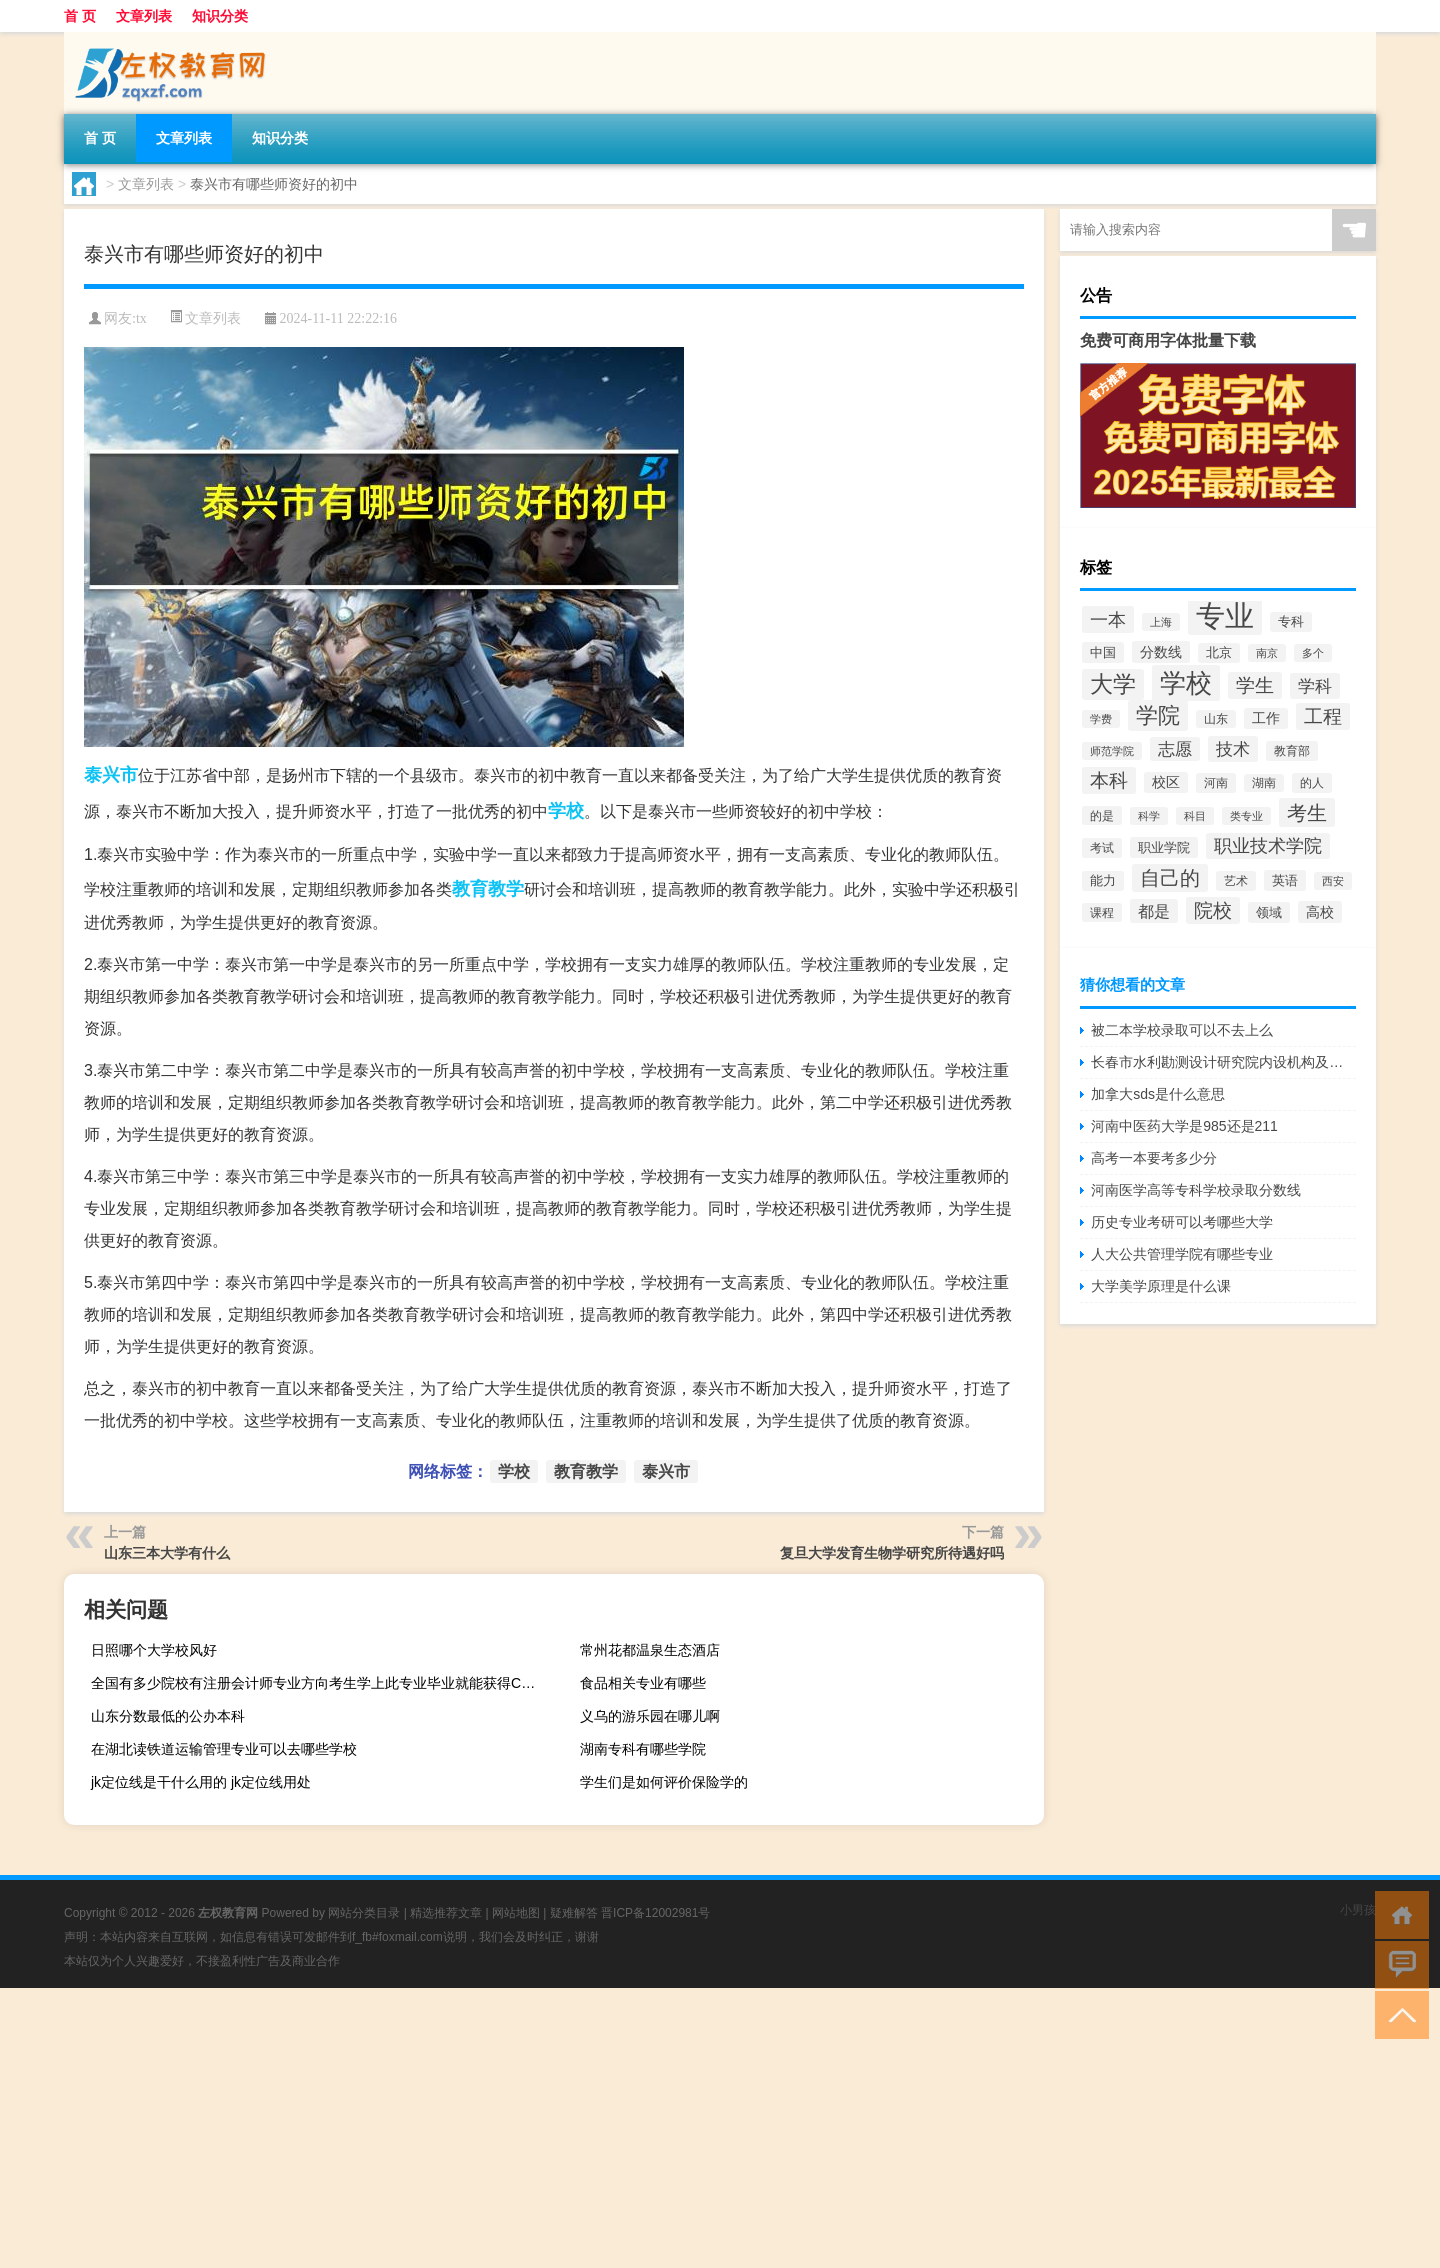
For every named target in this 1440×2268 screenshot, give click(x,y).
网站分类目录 (364, 1913)
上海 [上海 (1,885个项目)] (1161, 622)
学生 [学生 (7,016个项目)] (1255, 685)
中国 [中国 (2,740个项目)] (1103, 652)
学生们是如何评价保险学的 (664, 1782)
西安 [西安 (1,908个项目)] (1333, 881)
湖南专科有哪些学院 (643, 1749)
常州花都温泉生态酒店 (650, 1650)
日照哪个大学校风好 (154, 1650)
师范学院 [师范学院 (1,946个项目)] (1112, 751)
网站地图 (516, 1913)
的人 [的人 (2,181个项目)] (1312, 783)
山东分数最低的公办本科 (168, 1716)
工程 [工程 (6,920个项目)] (1323, 716)
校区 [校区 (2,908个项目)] (1166, 782)
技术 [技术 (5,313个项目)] (1233, 749)
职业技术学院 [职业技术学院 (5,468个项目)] (1268, 846)
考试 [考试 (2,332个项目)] (1102, 848)
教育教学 (488, 889)
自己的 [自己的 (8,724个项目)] (1170, 878)
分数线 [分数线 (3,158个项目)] (1161, 652)
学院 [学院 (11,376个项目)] (1158, 715)
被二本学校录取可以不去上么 (1182, 1030)
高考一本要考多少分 (1154, 1158)
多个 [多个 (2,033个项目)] (1313, 653)
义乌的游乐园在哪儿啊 (650, 1716)
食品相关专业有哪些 (643, 1683)
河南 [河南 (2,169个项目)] (1216, 783)
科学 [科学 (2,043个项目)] (1149, 816)
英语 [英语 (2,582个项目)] (1285, 880)
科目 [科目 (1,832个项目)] (1195, 816)
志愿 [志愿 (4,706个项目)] (1175, 749)
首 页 (80, 16)
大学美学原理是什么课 (1161, 1286)
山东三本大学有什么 (167, 1553)
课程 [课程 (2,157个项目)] (1102, 912)
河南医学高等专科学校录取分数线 (1196, 1190)
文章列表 (144, 16)
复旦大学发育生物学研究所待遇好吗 (892, 1553)
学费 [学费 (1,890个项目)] (1101, 719)
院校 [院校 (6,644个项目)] (1213, 910)
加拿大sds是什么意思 (1158, 1094)
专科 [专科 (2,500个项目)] (1291, 622)
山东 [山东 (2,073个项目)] (1216, 719)
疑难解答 (574, 1913)
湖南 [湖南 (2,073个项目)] (1264, 783)
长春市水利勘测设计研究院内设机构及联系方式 (1223, 1062)
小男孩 (1358, 1910)
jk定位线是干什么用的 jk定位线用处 (201, 1782)
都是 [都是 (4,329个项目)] (1154, 911)
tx (141, 318)
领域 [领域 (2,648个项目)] (1269, 912)
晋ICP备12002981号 (655, 1913)
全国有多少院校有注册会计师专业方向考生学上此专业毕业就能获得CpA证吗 (320, 1683)
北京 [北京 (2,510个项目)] (1219, 653)
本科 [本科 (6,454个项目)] (1109, 780)
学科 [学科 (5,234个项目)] (1315, 686)
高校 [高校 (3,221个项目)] (1320, 912)
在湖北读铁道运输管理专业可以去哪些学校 (224, 1749)
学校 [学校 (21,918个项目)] (1186, 683)
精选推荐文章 (446, 1913)
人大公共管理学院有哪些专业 (1182, 1254)
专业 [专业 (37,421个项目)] (1225, 615)
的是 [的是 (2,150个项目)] (1102, 815)
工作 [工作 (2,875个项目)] (1266, 718)
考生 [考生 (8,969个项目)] (1307, 812)
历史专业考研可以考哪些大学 (1182, 1222)
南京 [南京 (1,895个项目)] (1267, 653)
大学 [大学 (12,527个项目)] (1113, 684)
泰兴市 (111, 775)
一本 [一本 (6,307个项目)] (1108, 619)
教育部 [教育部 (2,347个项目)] (1292, 751)
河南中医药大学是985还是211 (1184, 1126)
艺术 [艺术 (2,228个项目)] (1236, 881)
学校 (566, 811)
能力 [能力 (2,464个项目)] (1103, 881)
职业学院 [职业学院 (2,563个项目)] (1164, 847)
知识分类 (220, 16)
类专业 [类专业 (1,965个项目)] (1246, 816)
